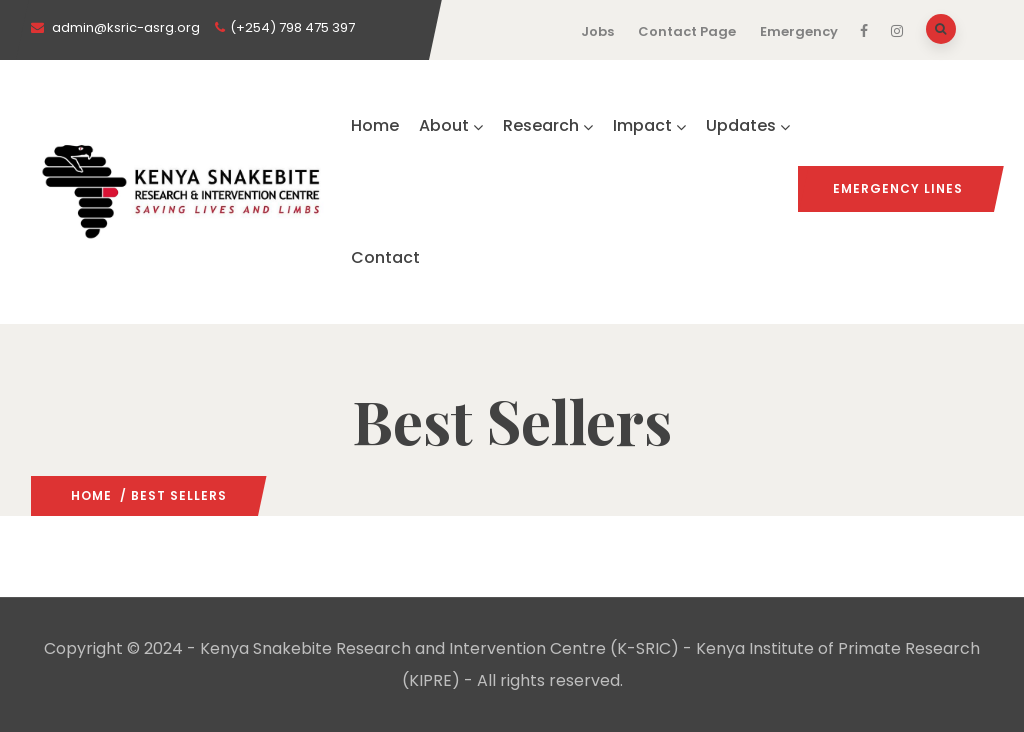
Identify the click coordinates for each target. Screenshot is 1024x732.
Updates (748, 125)
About (451, 125)
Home (375, 125)
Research (548, 125)
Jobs (597, 31)
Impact (649, 125)
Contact (385, 257)
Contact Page (687, 31)
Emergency (799, 31)
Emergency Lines (898, 188)
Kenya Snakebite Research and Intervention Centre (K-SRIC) (439, 648)
